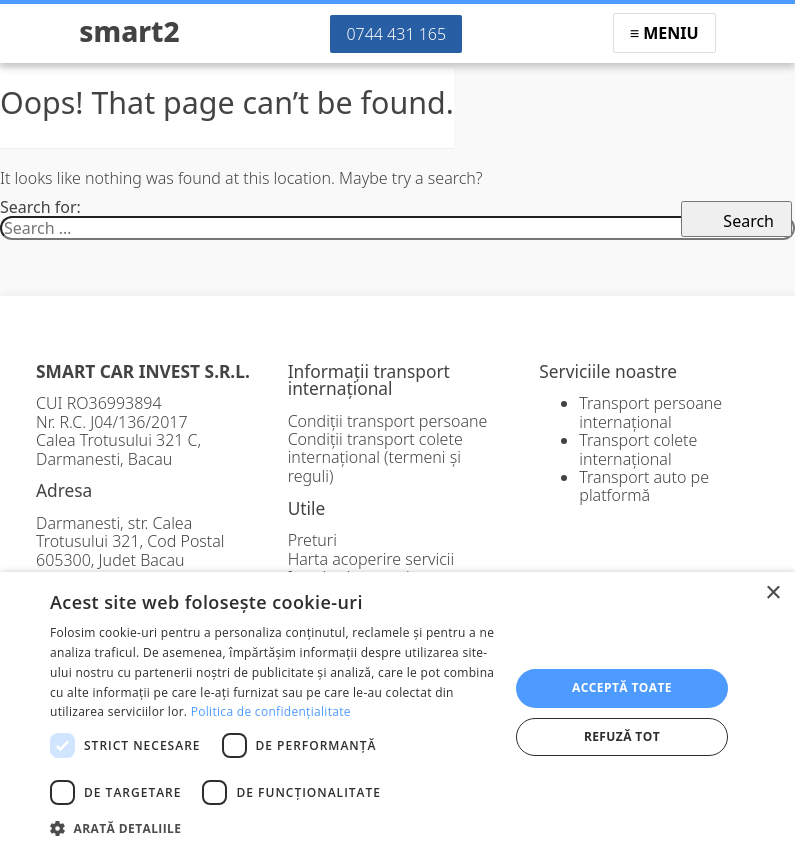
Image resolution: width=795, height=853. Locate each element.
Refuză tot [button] (622, 736)
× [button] (772, 593)
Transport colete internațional (638, 449)
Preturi (312, 540)
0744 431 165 (396, 34)
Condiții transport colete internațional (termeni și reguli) (375, 457)
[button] (272, 827)
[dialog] (397, 712)
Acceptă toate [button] (622, 687)
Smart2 (129, 31)
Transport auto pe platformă (644, 486)
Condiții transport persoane (388, 421)
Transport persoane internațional (650, 412)
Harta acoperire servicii (371, 559)
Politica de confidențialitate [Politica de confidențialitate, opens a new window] (271, 711)
